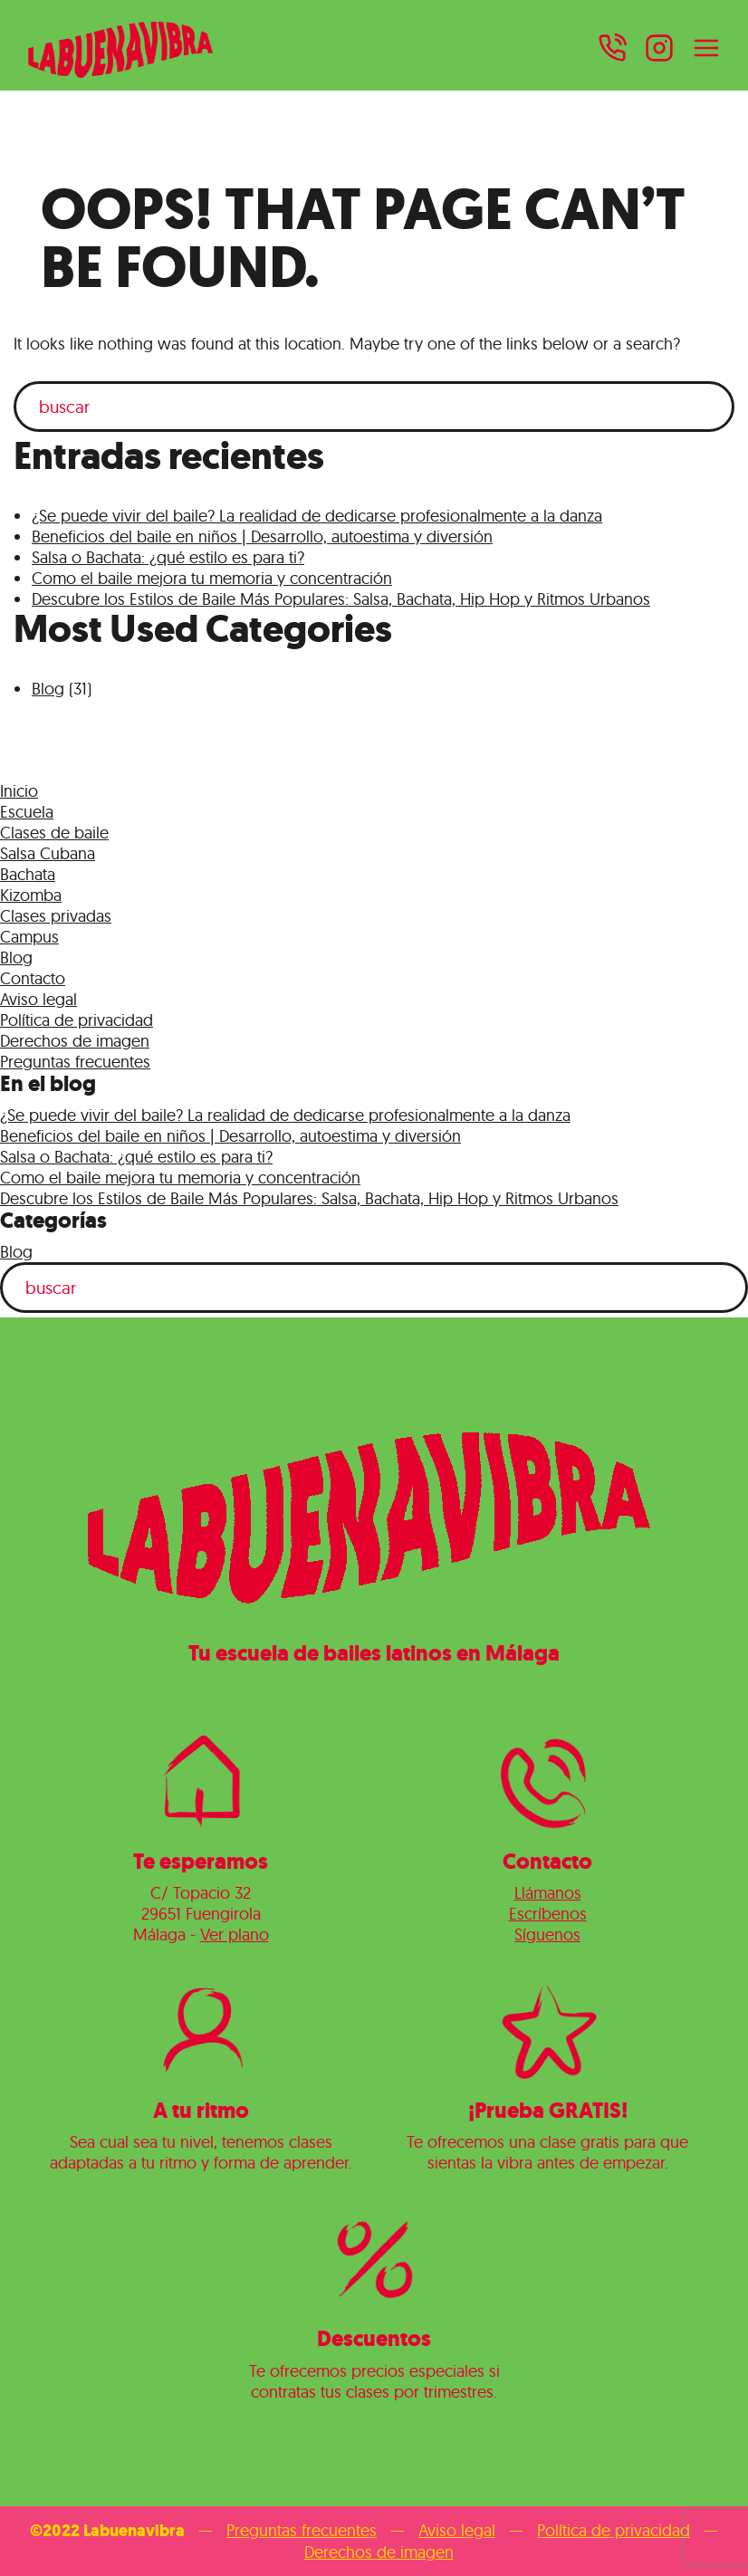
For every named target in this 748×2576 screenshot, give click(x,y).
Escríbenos (548, 1913)
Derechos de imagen (74, 1040)
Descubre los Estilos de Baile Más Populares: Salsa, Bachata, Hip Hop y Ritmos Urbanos (341, 599)
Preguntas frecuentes (75, 1061)
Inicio (19, 790)
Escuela (26, 811)
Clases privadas (55, 915)
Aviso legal (38, 999)
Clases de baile (54, 832)
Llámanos (547, 1892)
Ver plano (234, 1934)
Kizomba (31, 895)
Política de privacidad (76, 1020)
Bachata (27, 874)
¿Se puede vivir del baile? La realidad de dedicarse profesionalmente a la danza (317, 515)
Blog (48, 688)
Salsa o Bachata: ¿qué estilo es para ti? (168, 557)
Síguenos (547, 1934)
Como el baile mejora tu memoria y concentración (212, 578)
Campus (29, 936)
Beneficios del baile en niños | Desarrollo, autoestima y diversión (262, 536)
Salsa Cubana (47, 853)
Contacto (32, 978)
